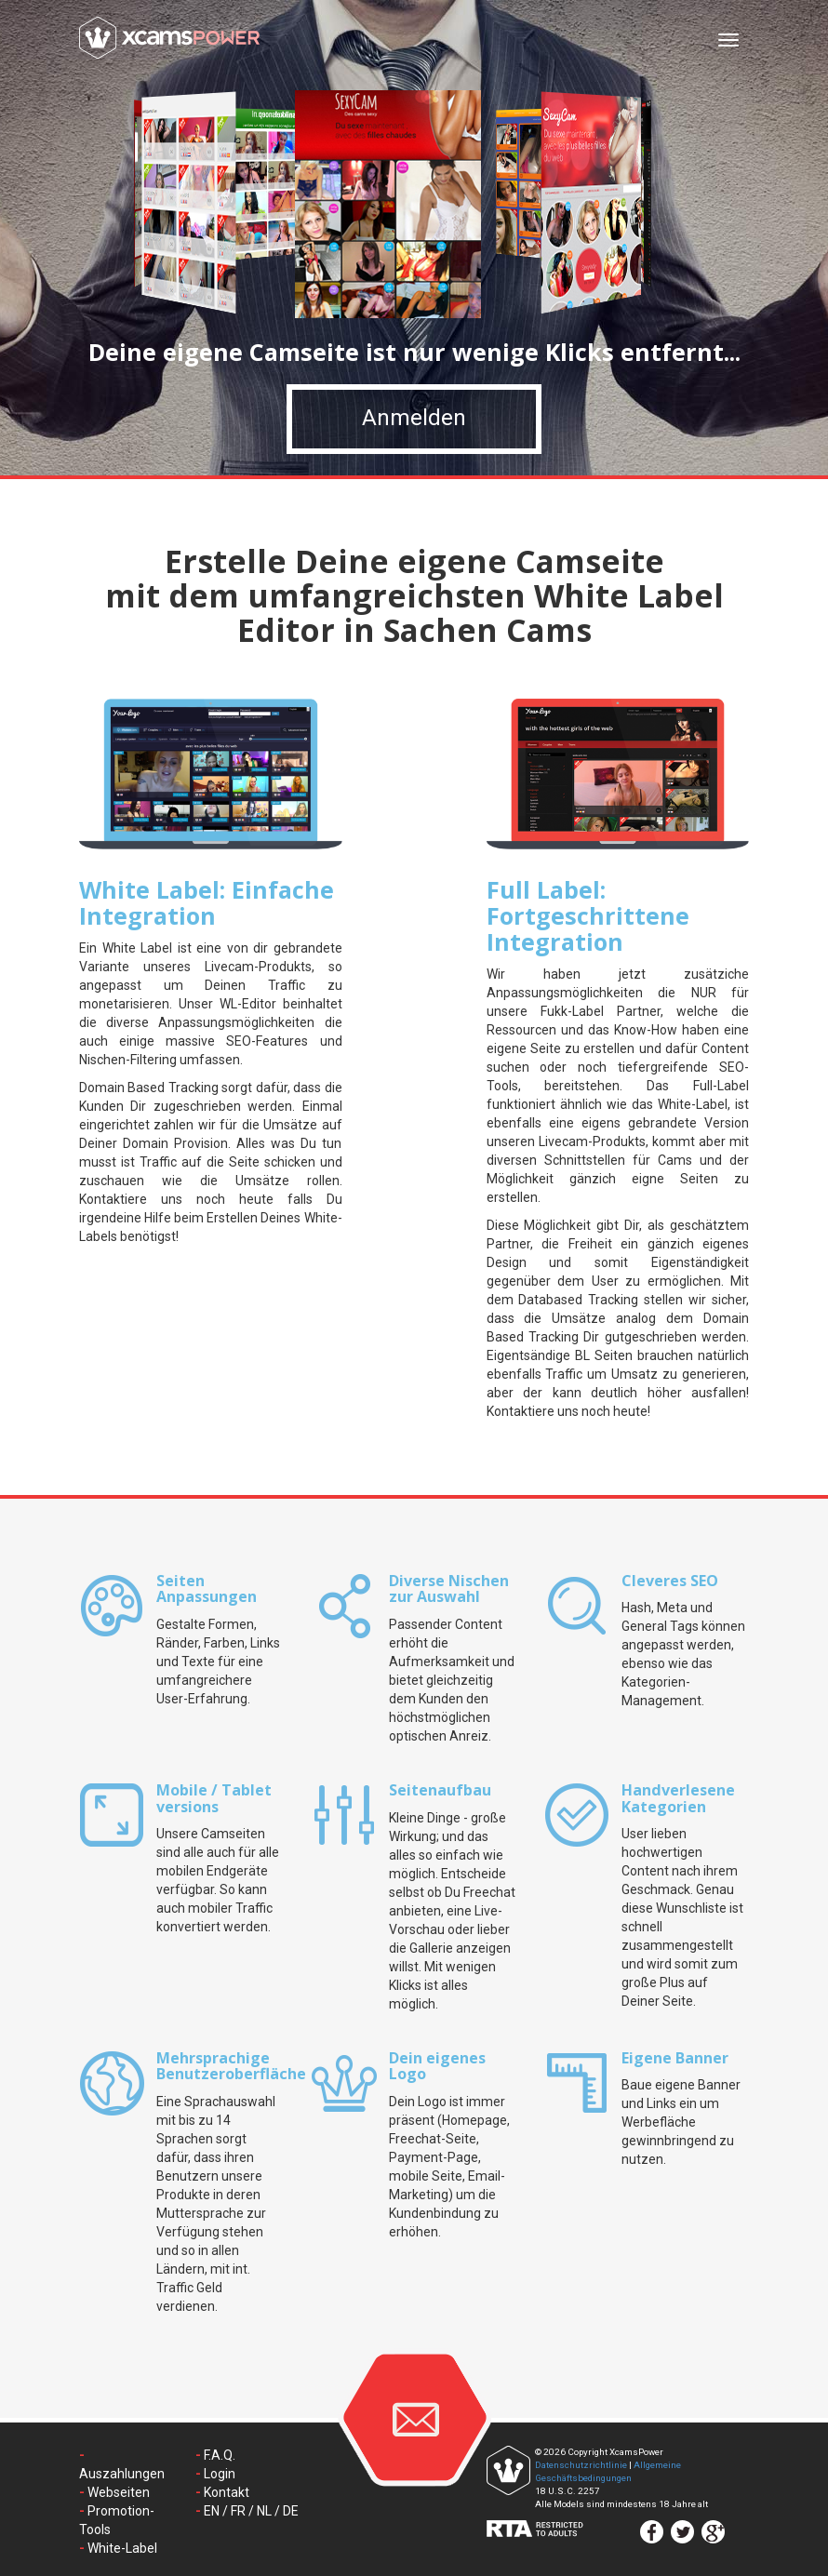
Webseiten (118, 2492)
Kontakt (226, 2492)
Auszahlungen (122, 2473)
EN (212, 2510)
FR (238, 2510)
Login (219, 2473)
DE (291, 2510)
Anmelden (414, 429)
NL (264, 2510)
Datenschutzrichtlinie (581, 2465)
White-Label (122, 2548)
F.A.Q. (219, 2455)
